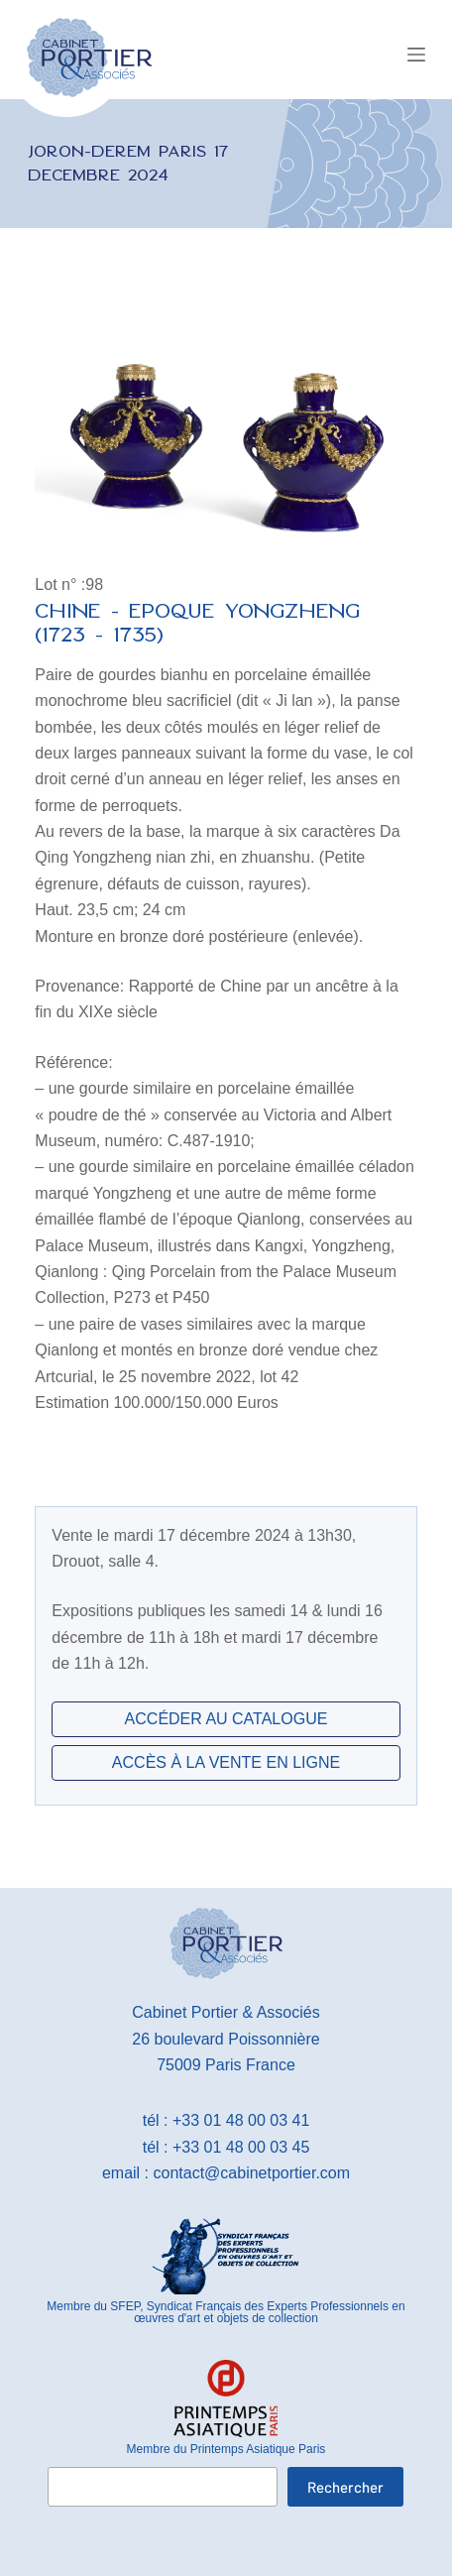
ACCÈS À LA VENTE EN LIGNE (226, 1762)
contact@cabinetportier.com (252, 2173)
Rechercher (345, 2487)
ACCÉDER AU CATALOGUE (226, 1718)
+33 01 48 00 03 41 (240, 2120)
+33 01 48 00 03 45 (240, 2147)
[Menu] (416, 54)
